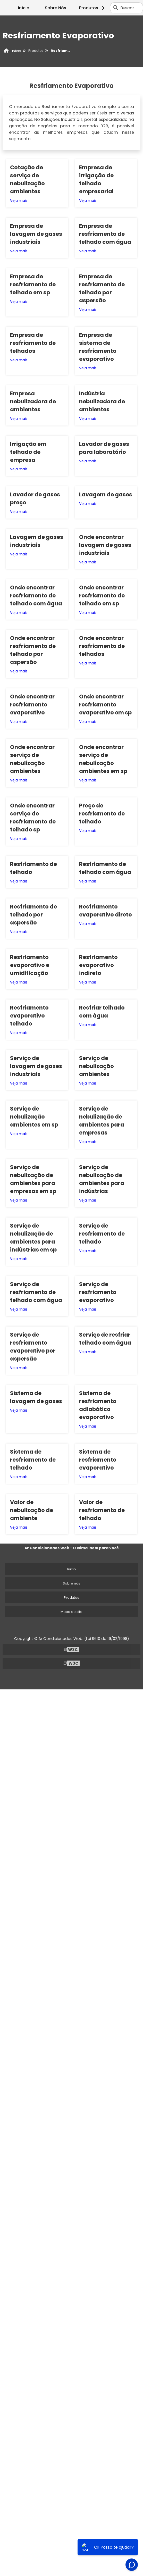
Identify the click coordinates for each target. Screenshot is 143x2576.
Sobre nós (71, 1583)
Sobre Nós (55, 8)
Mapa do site (71, 1611)
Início (23, 8)
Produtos (92, 8)
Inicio (71, 1569)
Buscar (127, 8)
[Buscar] (116, 8)
